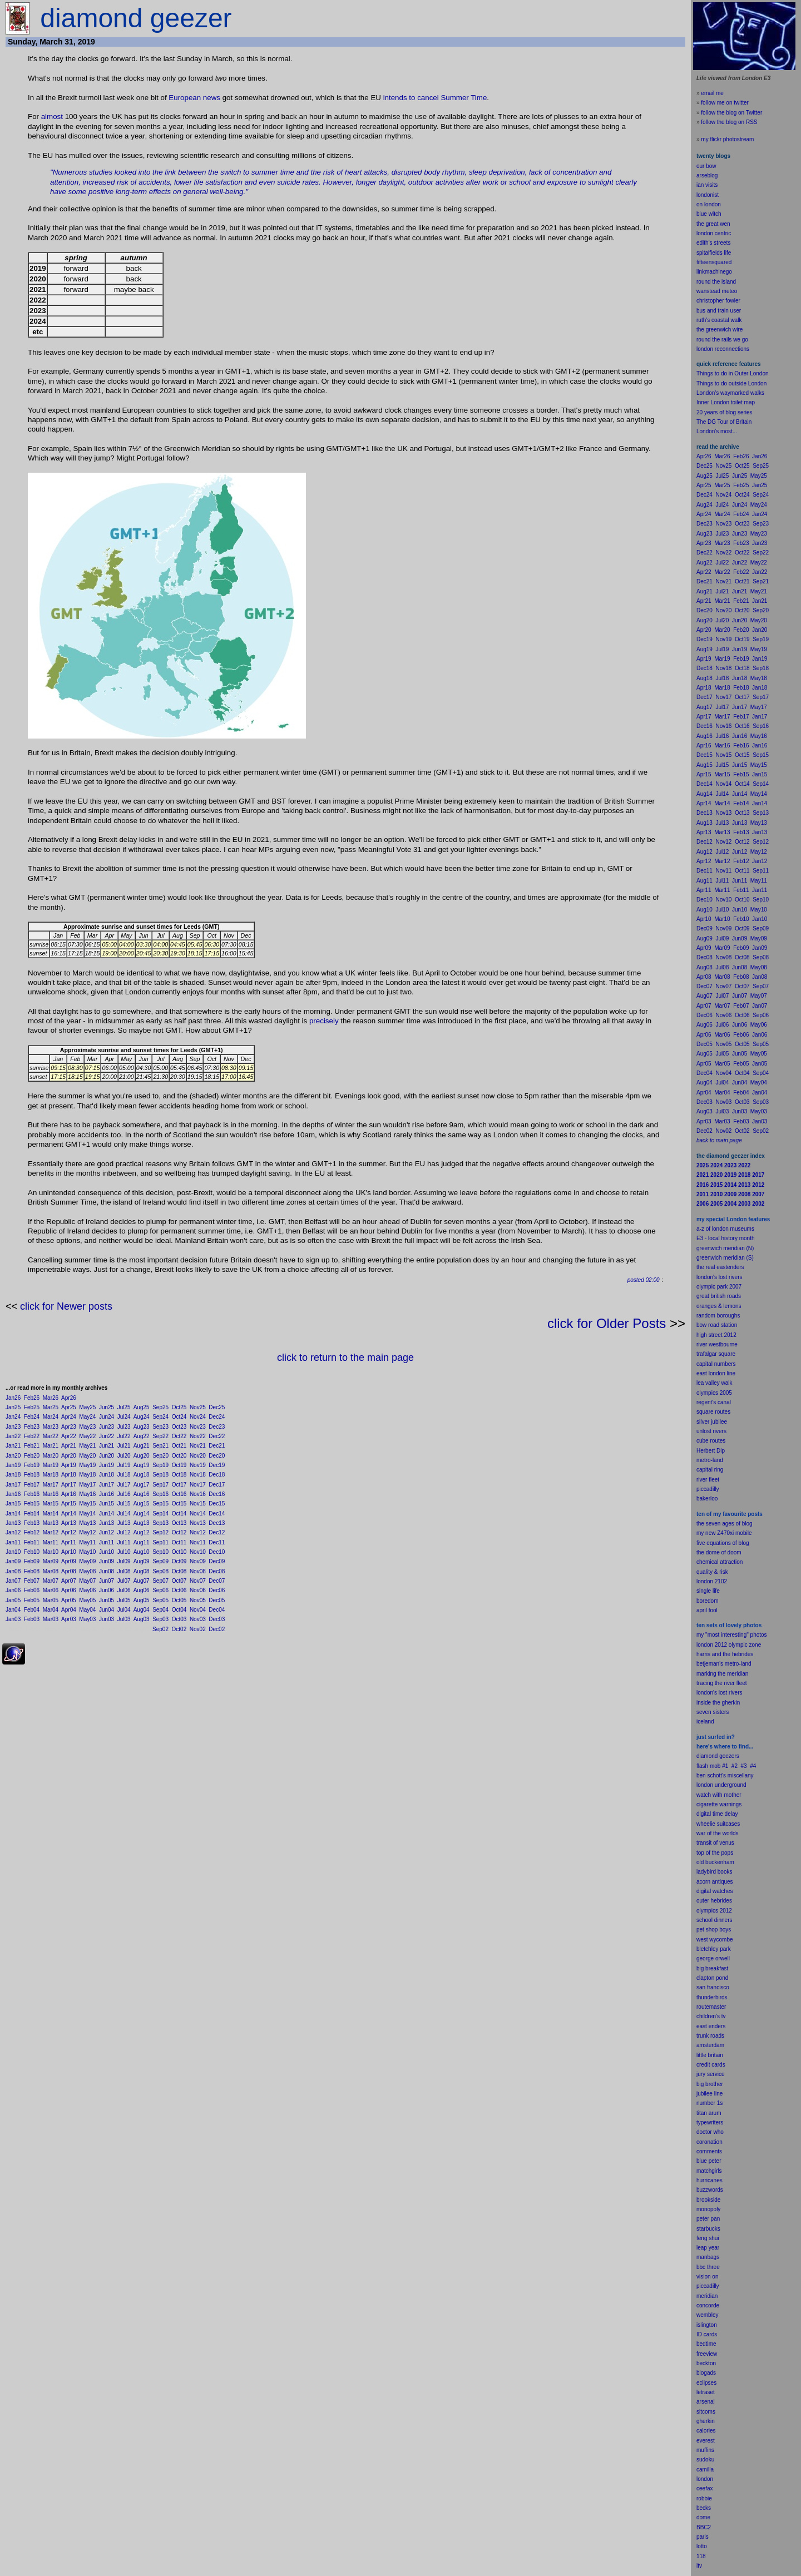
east (701, 2026)
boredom (707, 1601)
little (701, 2055)
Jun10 (106, 1552)
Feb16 (31, 1494)
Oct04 (179, 1610)
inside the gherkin (718, 1703)
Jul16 (124, 1494)
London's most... (716, 431)
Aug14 (142, 1513)
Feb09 (31, 1561)
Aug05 (142, 1600)
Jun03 (106, 1619)
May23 (87, 1427)
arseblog (707, 175)
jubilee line (709, 2093)
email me (712, 93)
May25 (87, 1407)
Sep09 (160, 1561)
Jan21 (13, 1446)
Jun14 (106, 1513)
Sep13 (160, 1523)
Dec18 (217, 1475)
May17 (87, 1485)
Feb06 (31, 1590)
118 (701, 2556)
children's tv (711, 2016)
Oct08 (179, 1571)
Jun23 (106, 1427)
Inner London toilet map (725, 402)
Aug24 (142, 1417)
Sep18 (160, 1475)
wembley (707, 2315)
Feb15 (31, 1503)
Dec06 (217, 1590)
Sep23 (160, 1427)
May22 (87, 1436)
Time (479, 97)
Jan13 (13, 1523)
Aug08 (142, 1571)
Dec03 (217, 1619)
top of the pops (714, 1853)
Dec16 (217, 1494)
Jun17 (106, 1485)
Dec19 (217, 1465)
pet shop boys (713, 1929)
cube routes (710, 1441)
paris (702, 2537)
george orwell (713, 1958)
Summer (454, 97)
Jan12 (13, 1532)
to (412, 97)
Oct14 (179, 1513)
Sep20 (160, 1456)
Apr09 (68, 1561)
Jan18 (13, 1475)
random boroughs (718, 1315)
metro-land (709, 1460)
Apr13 (68, 1523)
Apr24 (68, 1417)
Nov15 (198, 1503)
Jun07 (106, 1581)
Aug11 (142, 1542)
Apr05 (68, 1600)
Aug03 (142, 1619)
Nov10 (198, 1552)
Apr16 (68, 1494)
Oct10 (179, 1552)
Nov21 (198, 1446)
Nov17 (198, 1485)
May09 (87, 1561)
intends (395, 97)
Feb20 (31, 1456)
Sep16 (160, 1494)
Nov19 (198, 1465)
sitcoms (705, 2412)
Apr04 (68, 1610)
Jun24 (106, 1417)
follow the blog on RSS (729, 122)
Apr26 (68, 1398)
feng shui (707, 2238)
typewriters (709, 2122)
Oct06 (179, 1590)
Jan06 (13, 1590)
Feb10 (31, 1552)
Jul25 (124, 1407)
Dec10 (217, 1552)
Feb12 (31, 1532)
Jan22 (13, 1436)
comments (709, 2151)
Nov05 (198, 1600)
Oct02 (179, 1629)
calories (705, 2431)
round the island (716, 282)
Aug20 (142, 1456)
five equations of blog (722, 1543)
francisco (718, 1987)
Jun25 (106, 1407)
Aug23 (142, 1427)
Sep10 (160, 1552)
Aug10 (142, 1552)
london (704, 1785)
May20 (87, 1456)
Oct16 (179, 1494)
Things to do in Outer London (732, 373)
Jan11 (13, 1542)
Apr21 (68, 1446)
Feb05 (31, 1600)
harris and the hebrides (724, 1654)
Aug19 (142, 1465)
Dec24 (217, 1417)
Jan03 (13, 1619)
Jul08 (124, 1571)
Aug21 (142, 1446)
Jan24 (13, 1417)
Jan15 (13, 1503)
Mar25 (50, 1407)
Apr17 (68, 1485)
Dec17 (217, 1485)
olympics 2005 (714, 1393)
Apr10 (68, 1552)
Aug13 (142, 1523)
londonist (707, 195)
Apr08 (68, 1571)
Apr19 (68, 1465)
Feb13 (31, 1523)
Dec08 (217, 1571)
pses (710, 2383)
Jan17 (13, 1485)
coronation (709, 2142)
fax (709, 2488)
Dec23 (217, 1427)
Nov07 (198, 1581)
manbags (707, 2257)
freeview (706, 2354)
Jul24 (124, 1417)
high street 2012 (716, 1335)
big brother (709, 2084)
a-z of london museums (725, 1229)
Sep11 (160, 1542)
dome (703, 2517)
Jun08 (106, 1571)
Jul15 (124, 1503)
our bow (706, 166)
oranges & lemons (718, 1306)
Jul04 (124, 1610)
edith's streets (713, 243)
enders (717, 2026)
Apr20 (68, 1456)
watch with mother (718, 1795)
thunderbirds (712, 1997)
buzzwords (709, 2190)
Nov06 (198, 1590)
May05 (87, 1600)
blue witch (708, 214)
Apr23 (68, 1427)
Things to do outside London (731, 383)
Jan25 (13, 1407)
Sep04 (160, 1610)
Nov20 (198, 1456)
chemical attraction (719, 1562)
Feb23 (31, 1427)
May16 (87, 1494)
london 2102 (711, 1581)
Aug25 (142, 1407)
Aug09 (142, 1561)
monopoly (708, 2209)
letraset (705, 2392)
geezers (729, 1756)
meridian (737, 1674)
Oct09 (179, 1561)
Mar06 (50, 1590)
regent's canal (713, 1402)
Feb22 (31, 1436)
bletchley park (713, 1949)
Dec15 (217, 1503)
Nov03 (198, 1619)
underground (730, 1785)
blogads (706, 2373)
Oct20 (179, 1456)
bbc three (708, 2267)
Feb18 (31, 1475)
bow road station (716, 1325)
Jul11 (124, 1542)
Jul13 (124, 1523)
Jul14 (124, 1513)
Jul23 (124, 1427)
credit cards (710, 2065)
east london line (715, 1373)
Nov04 (198, 1610)
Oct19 (179, 1465)
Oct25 (179, 1407)
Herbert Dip (710, 1451)
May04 (87, 1610)
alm (47, 116)
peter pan (708, 2219)
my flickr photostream (727, 139)
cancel (428, 97)
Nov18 (198, 1475)
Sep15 (160, 1503)
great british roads (718, 1296)
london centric (713, 233)
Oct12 (179, 1532)
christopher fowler (718, 301)
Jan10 (13, 1552)
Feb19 (31, 1465)
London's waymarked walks (730, 393)
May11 (87, 1542)
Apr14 (68, 1513)
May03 (87, 1619)
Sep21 (160, 1446)
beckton (706, 2363)
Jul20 (124, 1456)
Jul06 (124, 1590)
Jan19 (13, 1465)
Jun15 (106, 1503)
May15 (87, 1503)
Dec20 (217, 1456)
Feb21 (31, 1446)
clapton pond (712, 1978)
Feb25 (31, 1407)
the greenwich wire (719, 329)
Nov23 (198, 1427)
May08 (87, 1571)
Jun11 (106, 1542)
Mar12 (50, 1532)
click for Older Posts (606, 1323)
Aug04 (142, 1610)
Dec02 (217, 1629)
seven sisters (712, 1712)
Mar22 (50, 1436)
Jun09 (106, 1561)
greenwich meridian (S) (725, 1258)
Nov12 (198, 1532)
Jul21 (124, 1446)
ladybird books (714, 1872)
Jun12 (106, 1532)
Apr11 (68, 1542)
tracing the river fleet (721, 1683)
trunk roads (710, 2036)
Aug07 (142, 1581)
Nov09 (198, 1561)
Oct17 (179, 1485)
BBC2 (703, 2527)
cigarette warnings (718, 1804)
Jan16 (13, 1494)
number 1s (709, 2103)
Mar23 (50, 1427)
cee (700, 2488)
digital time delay (717, 1814)
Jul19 (124, 1465)
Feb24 (31, 1417)
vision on (707, 2276)
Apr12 (68, 1532)
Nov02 (198, 1629)
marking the (710, 1674)
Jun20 (106, 1456)
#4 (753, 1766)
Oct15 (179, 1503)
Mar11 (50, 1542)
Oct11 (179, 1542)
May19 (87, 1465)
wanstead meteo (716, 291)
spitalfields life (713, 253)
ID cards (706, 2334)
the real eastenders (720, 1267)
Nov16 (198, 1494)
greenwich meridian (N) (725, 1248)
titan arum (708, 2113)
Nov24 (198, 1417)
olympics (707, 1911)
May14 (87, 1513)
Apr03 (68, 1619)
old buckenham (715, 1862)
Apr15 (68, 1503)
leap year (707, 2248)
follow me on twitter (725, 103)
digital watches (714, 1891)
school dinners (714, 1920)
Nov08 (198, 1571)
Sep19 (160, 1465)
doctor (704, 2132)
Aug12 (142, 1532)
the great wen (713, 224)
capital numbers (716, 1364)
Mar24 (50, 1417)
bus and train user (718, 311)
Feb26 (31, 1398)
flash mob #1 (712, 1766)
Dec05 (217, 1600)
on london (708, 204)
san (700, 1987)
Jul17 (124, 1485)
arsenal (705, 2402)
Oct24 (179, 1417)
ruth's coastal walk (718, 320)
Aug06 (142, 1590)
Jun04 (106, 1610)
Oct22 (179, 1436)
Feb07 (31, 1581)
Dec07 (217, 1581)
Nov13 (198, 1523)
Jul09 (124, 1561)
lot (699, 2546)
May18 (87, 1475)
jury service (710, 2074)
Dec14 (217, 1513)
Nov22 (198, 1436)
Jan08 (13, 1571)
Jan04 (13, 1610)
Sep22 (160, 1436)
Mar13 (50, 1523)
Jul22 (124, 1436)
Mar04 (50, 1610)
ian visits (707, 185)
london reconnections (722, 349)
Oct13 (179, 1523)
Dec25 (217, 1407)
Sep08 (160, 1571)
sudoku (705, 2459)
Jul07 (124, 1581)
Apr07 (68, 1581)
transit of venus (715, 1843)
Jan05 (13, 1600)
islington (706, 2325)
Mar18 (50, 1475)
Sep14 (160, 1513)
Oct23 (179, 1427)
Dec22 (217, 1436)
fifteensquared (713, 262)
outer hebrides (714, 1901)
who (719, 2132)
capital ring (709, 1470)
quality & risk (712, 1572)
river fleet (707, 1480)
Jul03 (124, 1619)
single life (708, 1591)
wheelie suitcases (718, 1824)
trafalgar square (715, 1354)
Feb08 (31, 1571)
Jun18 (106, 1475)
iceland (705, 1721)
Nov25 (198, 1407)
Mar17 (50, 1485)
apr (700, 1610)
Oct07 (179, 1581)
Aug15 (142, 1503)
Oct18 (179, 1475)
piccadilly (707, 1489)
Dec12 (217, 1532)
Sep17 (160, 1485)
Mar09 (50, 1561)
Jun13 (106, 1523)
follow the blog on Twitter (731, 113)
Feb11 (31, 1542)
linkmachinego (714, 272)
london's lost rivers (719, 1277)
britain (715, 2055)
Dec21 (217, 1446)
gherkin (705, 2421)
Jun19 (106, 1465)
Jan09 (13, 1561)
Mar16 (50, 1494)
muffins (705, 2450)
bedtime (706, 2344)
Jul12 (124, 1532)
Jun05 (106, 1600)
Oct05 (179, 1600)
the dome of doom (718, 1552)
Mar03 (50, 1619)
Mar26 (50, 1398)
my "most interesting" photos (731, 1635)
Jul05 (124, 1600)
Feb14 (31, 1513)
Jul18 (124, 1475)
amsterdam (710, 2045)
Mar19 (50, 1465)
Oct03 (179, 1619)
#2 (734, 1766)
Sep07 (160, 1581)
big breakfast (712, 1968)
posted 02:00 (643, 1280)
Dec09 (217, 1561)
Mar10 (50, 1552)
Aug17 (142, 1485)
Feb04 (31, 1610)
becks (703, 2508)
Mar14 (50, 1513)
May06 (87, 1590)
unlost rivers (711, 1431)
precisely (324, 1021)
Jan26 (13, 1398)
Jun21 (106, 1446)
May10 (87, 1552)
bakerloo (707, 1498)
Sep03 (160, 1619)
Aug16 (142, 1494)
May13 (87, 1523)
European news (194, 97)
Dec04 (217, 1610)
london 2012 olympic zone (728, 1645)
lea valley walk (714, 1383)
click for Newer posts (66, 1306)
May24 (87, 1417)
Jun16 (106, 1494)
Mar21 (50, 1446)
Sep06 (160, 1590)
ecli (700, 2383)
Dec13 (217, 1523)
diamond (707, 1756)
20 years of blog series (724, 412)
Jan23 (13, 1427)
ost (58, 116)
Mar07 (50, 1581)
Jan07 (13, 1581)
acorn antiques (714, 1882)
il (705, 1610)
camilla (705, 2469)
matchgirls (709, 2171)
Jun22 (106, 1436)
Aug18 (142, 1475)
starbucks (708, 2229)
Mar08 (50, 1571)
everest (705, 2441)
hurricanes (709, 2180)
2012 (726, 1911)
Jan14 (13, 1513)
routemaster (711, 2007)
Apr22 (68, 1436)
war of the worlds (717, 1833)
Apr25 (68, 1407)
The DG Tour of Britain (723, 422)
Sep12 (160, 1532)
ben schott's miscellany (725, 1775)
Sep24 (160, 1417)
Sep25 (160, 1407)
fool (713, 1610)
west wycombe (714, 1939)
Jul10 (124, 1552)
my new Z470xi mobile (723, 1533)
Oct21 (179, 1446)
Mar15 (50, 1503)
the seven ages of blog (724, 1523)
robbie (704, 2498)
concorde (707, 2305)
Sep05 (160, 1600)
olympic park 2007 (718, 1287)
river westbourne (717, 1344)
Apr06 (68, 1590)
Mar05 (50, 1600)
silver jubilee (711, 1422)
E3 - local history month (725, 1238)
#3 (744, 1766)
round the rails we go (722, 339)
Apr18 (68, 1475)
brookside (708, 2200)
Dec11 (217, 1542)
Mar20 (50, 1456)
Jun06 (106, 1590)
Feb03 (31, 1619)
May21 (87, 1446)
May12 (87, 1532)
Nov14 (198, 1513)
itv (699, 2566)
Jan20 (13, 1456)
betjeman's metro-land (723, 1664)
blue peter (708, 2161)
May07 (87, 1581)
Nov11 (198, 1542)
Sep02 (160, 1629)
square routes (713, 1412)
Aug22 (142, 1436)
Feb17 (31, 1485)
